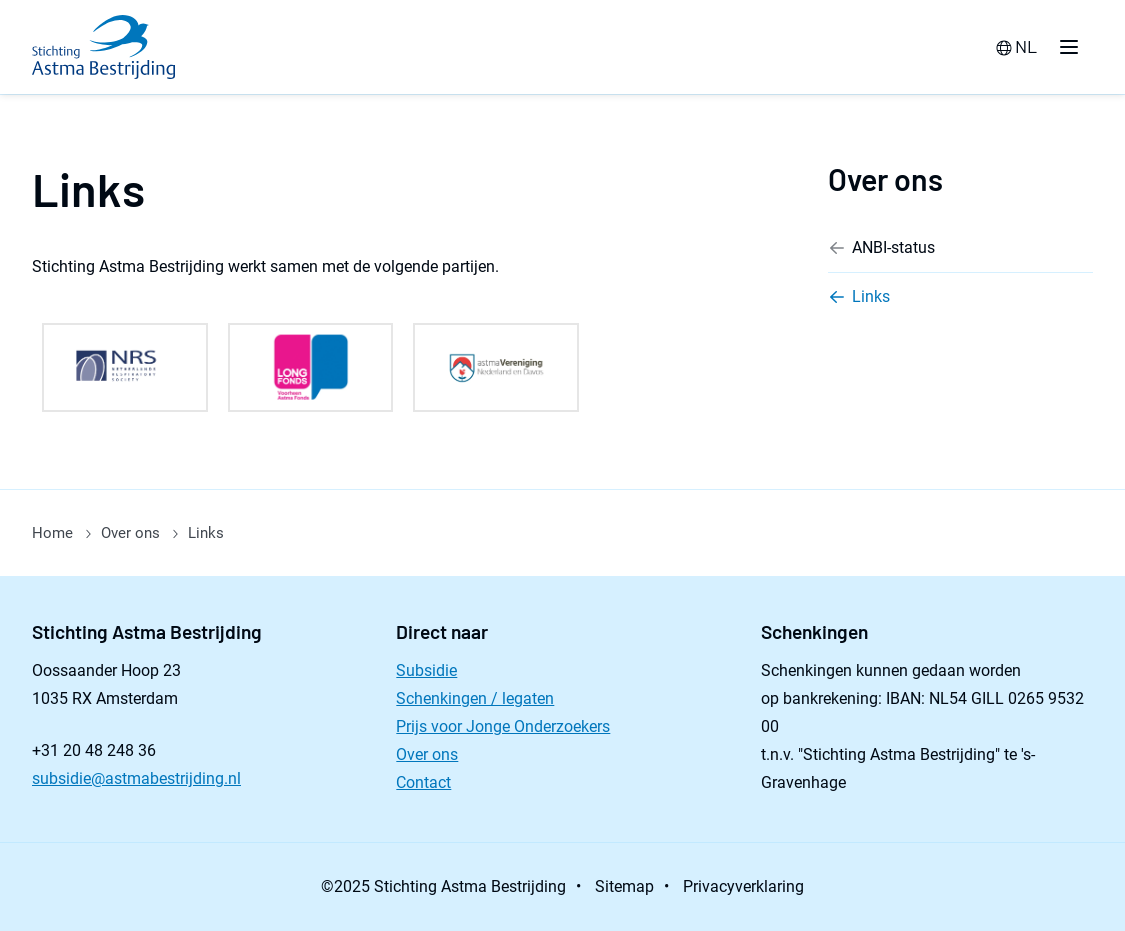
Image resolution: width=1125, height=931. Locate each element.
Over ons (885, 179)
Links (859, 296)
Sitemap (624, 886)
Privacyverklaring (743, 886)
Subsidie (426, 670)
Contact (423, 782)
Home (52, 533)
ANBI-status (881, 247)
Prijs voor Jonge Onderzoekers (503, 726)
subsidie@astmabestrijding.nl (136, 778)
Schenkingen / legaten (475, 698)
